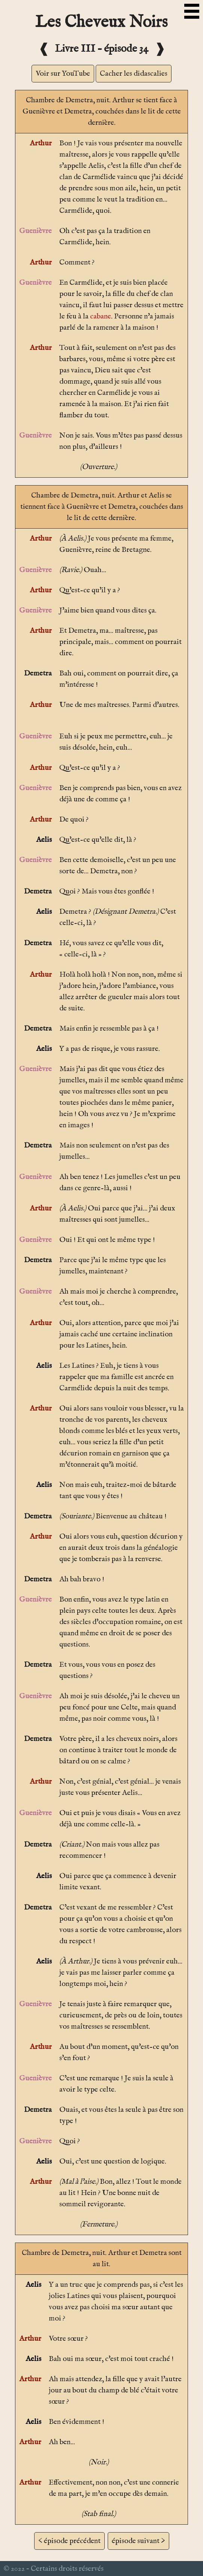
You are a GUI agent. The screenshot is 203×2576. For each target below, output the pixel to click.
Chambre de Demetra (59, 100)
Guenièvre (35, 231)
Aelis (44, 839)
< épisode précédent (69, 2541)
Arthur (41, 143)
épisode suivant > (138, 2541)
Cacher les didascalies (133, 73)
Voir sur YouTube (63, 73)
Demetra (38, 673)
